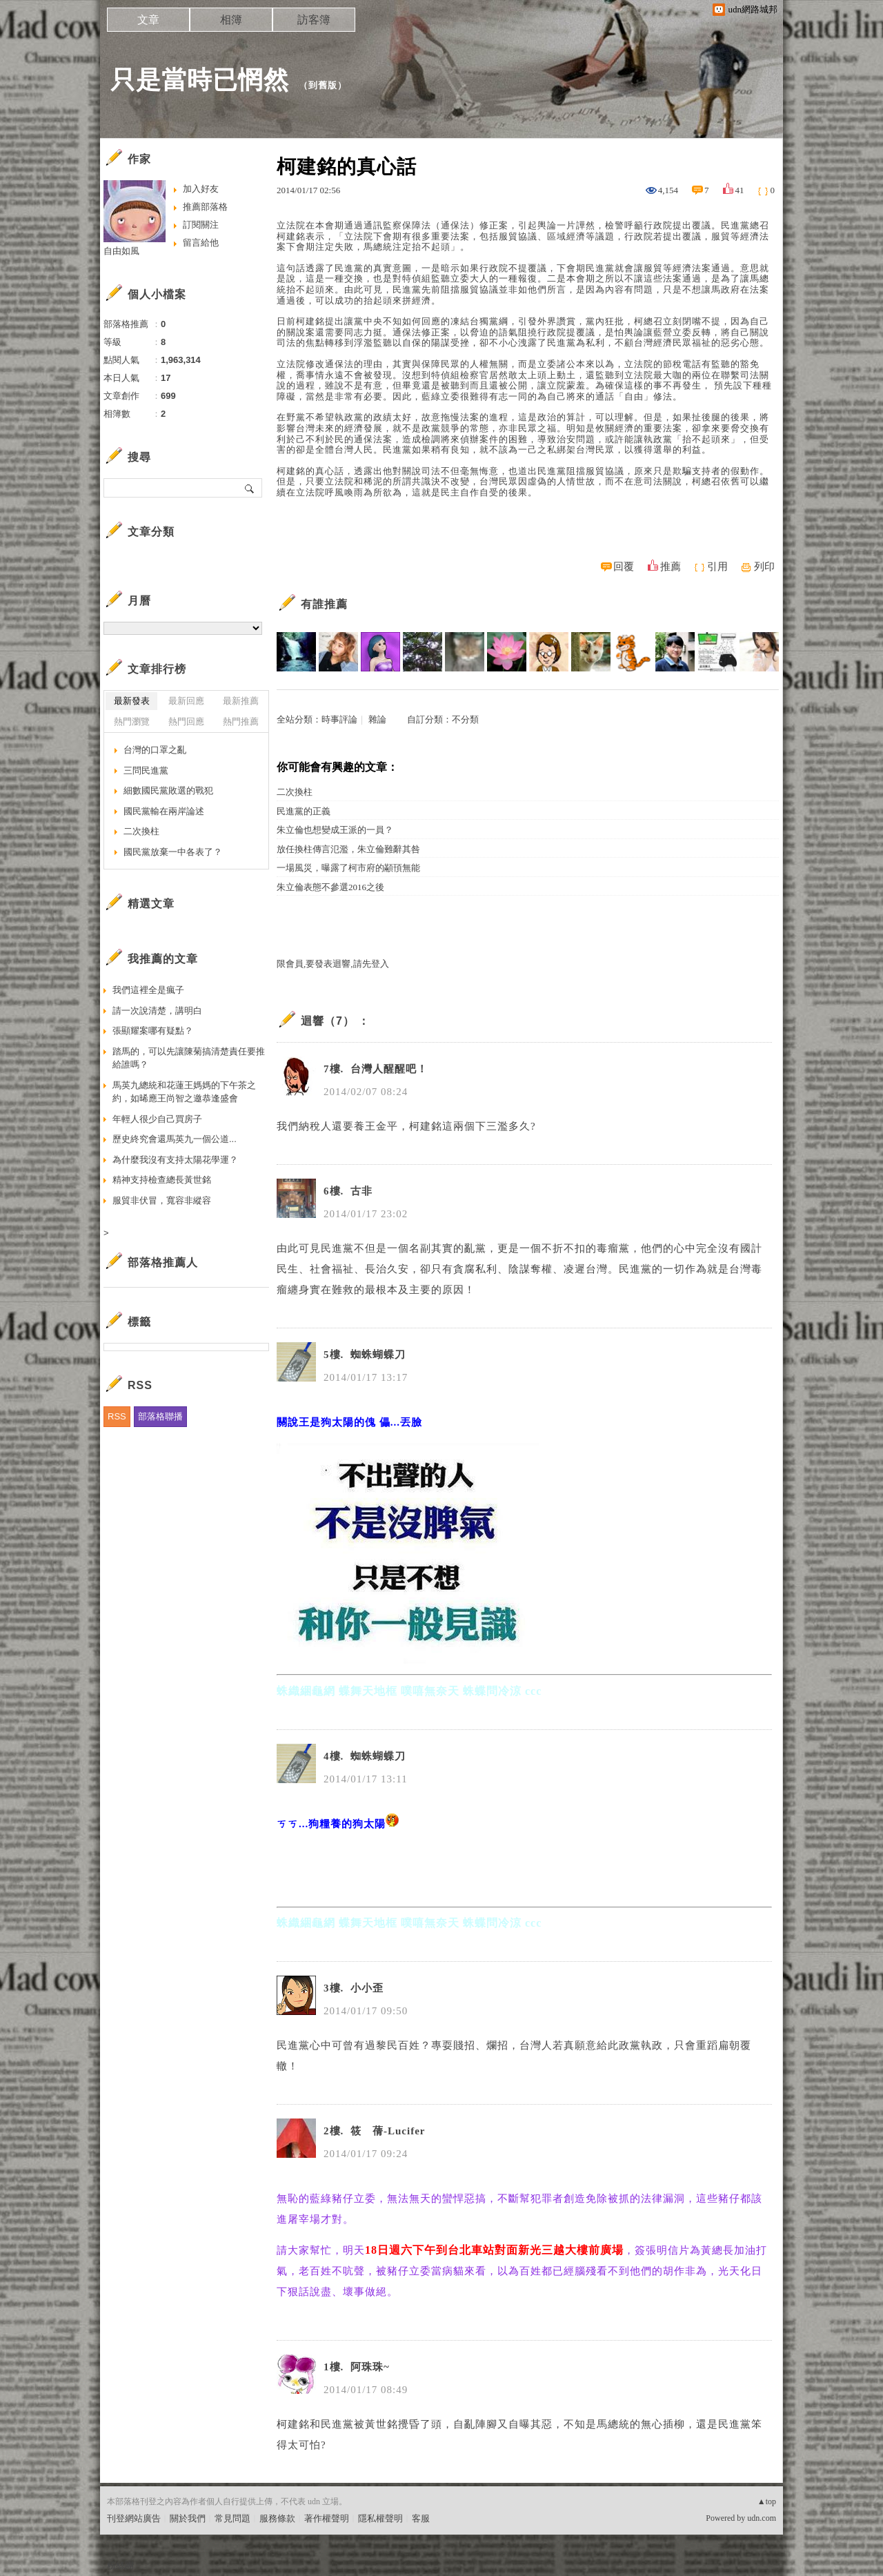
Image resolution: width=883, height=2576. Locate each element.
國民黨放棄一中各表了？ (172, 852)
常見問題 (232, 2518)
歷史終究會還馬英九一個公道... (174, 1139)
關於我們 (188, 2518)
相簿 (231, 20)
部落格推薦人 (163, 1262)
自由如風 (121, 251)
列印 (764, 566)
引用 (717, 566)
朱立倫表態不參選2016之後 (330, 887)
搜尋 (250, 488)
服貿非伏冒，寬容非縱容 (161, 1200)
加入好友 (201, 189)
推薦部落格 (205, 206)
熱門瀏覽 (132, 721)
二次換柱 (294, 792)
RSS (117, 1416)
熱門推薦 (241, 721)
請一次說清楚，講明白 (157, 1010)
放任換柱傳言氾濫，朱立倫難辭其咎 (348, 849)
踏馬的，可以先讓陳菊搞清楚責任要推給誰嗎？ (188, 1058)
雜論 (377, 719)
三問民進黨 (145, 770)
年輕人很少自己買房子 (157, 1119)
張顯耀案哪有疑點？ (152, 1030)
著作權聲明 (326, 2518)
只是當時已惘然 (199, 80)
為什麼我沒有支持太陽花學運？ (175, 1159)
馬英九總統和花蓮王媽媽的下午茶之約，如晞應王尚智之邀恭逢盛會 (184, 1092)
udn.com (761, 2518)
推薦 (670, 566)
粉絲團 (120, 2565)
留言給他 (201, 242)
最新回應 (186, 701)
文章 (148, 20)
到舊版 (322, 85)
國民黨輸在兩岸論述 (163, 811)
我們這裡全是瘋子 (148, 990)
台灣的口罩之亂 (154, 750)
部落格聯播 (160, 1416)
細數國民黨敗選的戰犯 (168, 790)
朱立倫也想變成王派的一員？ (335, 830)
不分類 (465, 719)
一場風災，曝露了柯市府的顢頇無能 (348, 868)
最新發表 (132, 701)
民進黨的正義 (303, 811)
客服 (421, 2518)
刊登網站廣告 (134, 2518)
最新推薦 (241, 701)
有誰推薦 (324, 604)
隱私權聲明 (380, 2518)
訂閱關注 (201, 224)
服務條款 (277, 2518)
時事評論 (339, 719)
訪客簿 (313, 20)
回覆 (623, 566)
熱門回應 (186, 721)
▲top (766, 2501)
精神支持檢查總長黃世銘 (161, 1179)
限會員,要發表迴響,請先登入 (333, 963)
